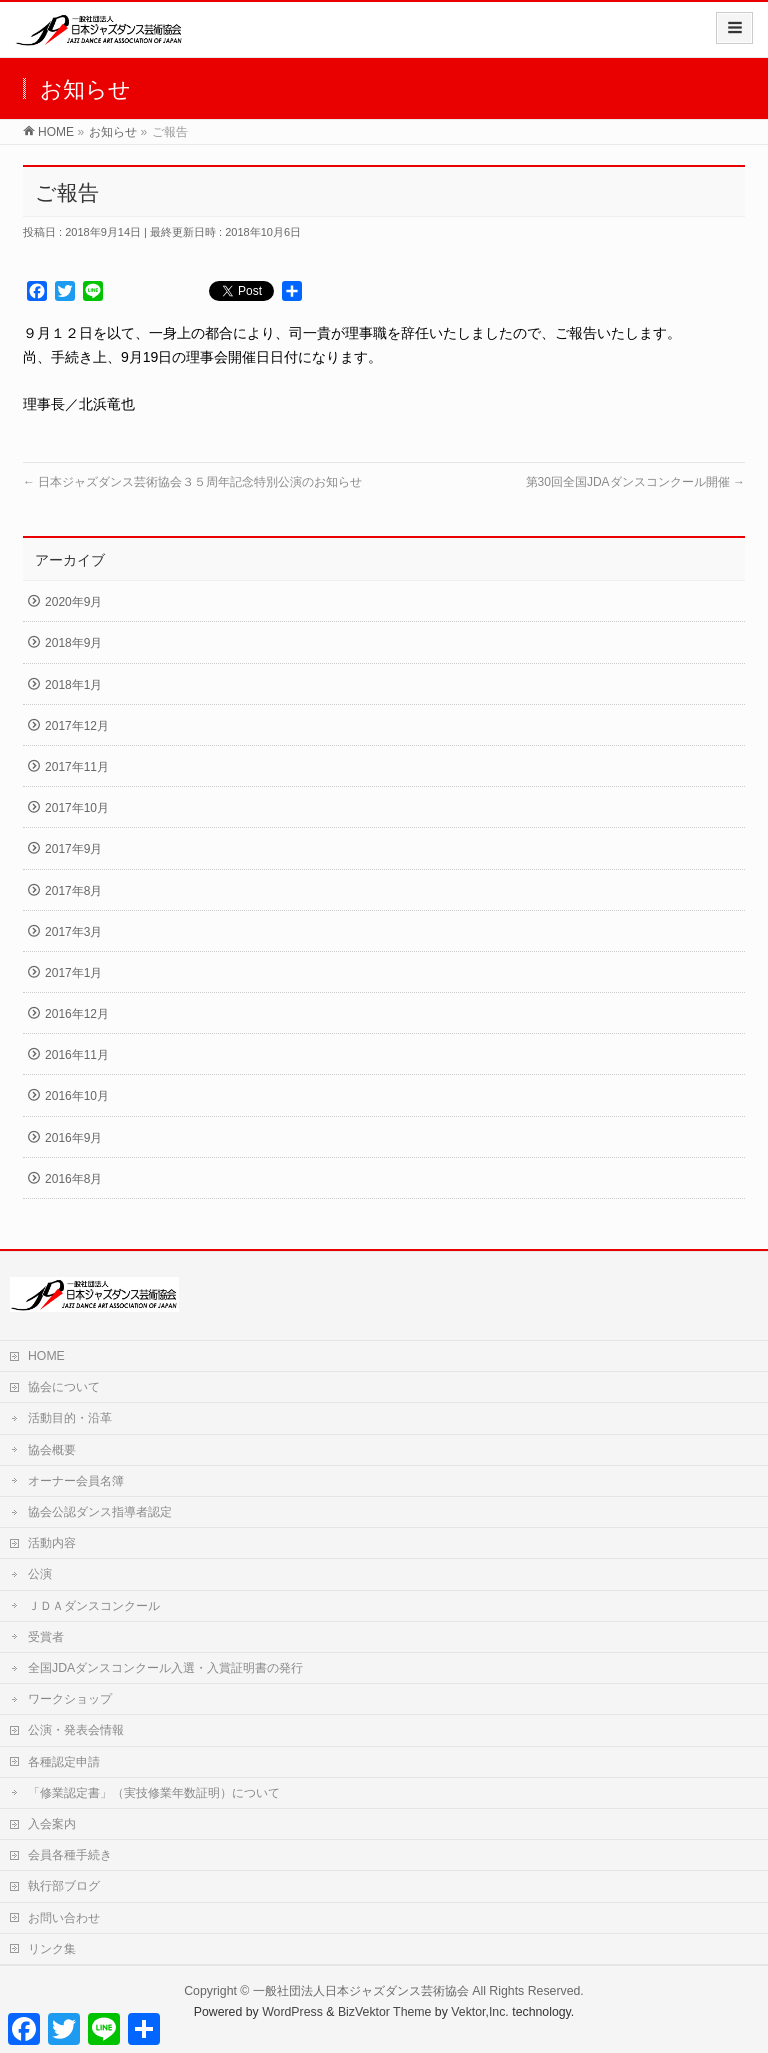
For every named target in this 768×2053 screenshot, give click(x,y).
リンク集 (52, 1949)
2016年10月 (77, 1096)
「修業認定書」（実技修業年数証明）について (160, 1793)
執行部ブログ (64, 1886)
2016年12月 (77, 1014)
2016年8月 (73, 1179)
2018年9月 (73, 643)
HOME (46, 1356)
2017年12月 (77, 726)
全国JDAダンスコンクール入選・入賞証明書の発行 (165, 1668)
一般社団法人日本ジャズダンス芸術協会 (361, 1991)
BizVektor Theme (385, 2012)
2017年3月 (73, 932)
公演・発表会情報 (76, 1730)
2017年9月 (73, 849)
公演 (40, 1574)
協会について (64, 1387)
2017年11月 (77, 767)
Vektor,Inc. (480, 2012)
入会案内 (52, 1824)
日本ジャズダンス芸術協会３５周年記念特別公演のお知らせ (192, 482)
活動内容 (52, 1543)
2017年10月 (77, 808)
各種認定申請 (64, 1762)
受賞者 (46, 1637)
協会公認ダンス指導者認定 (100, 1512)
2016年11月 (77, 1055)
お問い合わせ (64, 1918)
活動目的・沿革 (70, 1418)
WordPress (292, 2012)
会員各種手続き (70, 1855)
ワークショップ (70, 1699)
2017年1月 (73, 973)
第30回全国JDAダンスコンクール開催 (635, 482)
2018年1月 (73, 685)
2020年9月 (73, 602)
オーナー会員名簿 (76, 1481)
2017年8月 (73, 891)
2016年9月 (73, 1138)
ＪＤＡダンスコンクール (94, 1606)
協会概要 (52, 1450)
